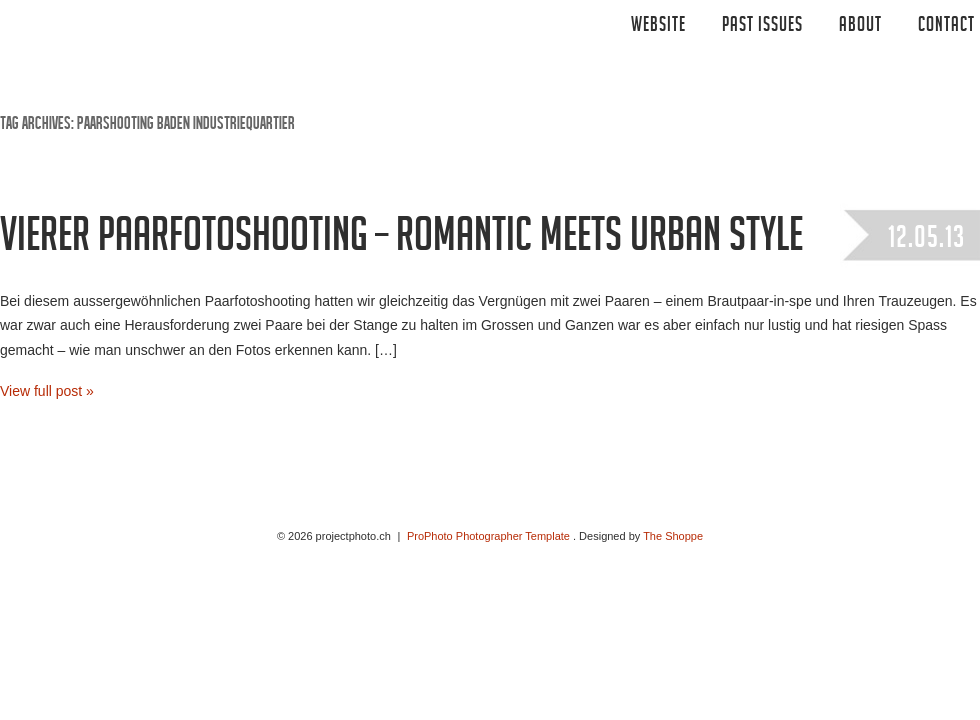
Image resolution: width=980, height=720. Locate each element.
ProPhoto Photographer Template (488, 536)
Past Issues (762, 27)
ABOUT (860, 27)
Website (658, 27)
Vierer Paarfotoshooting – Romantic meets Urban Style (401, 241)
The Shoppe (673, 536)
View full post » (47, 391)
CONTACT (946, 27)
